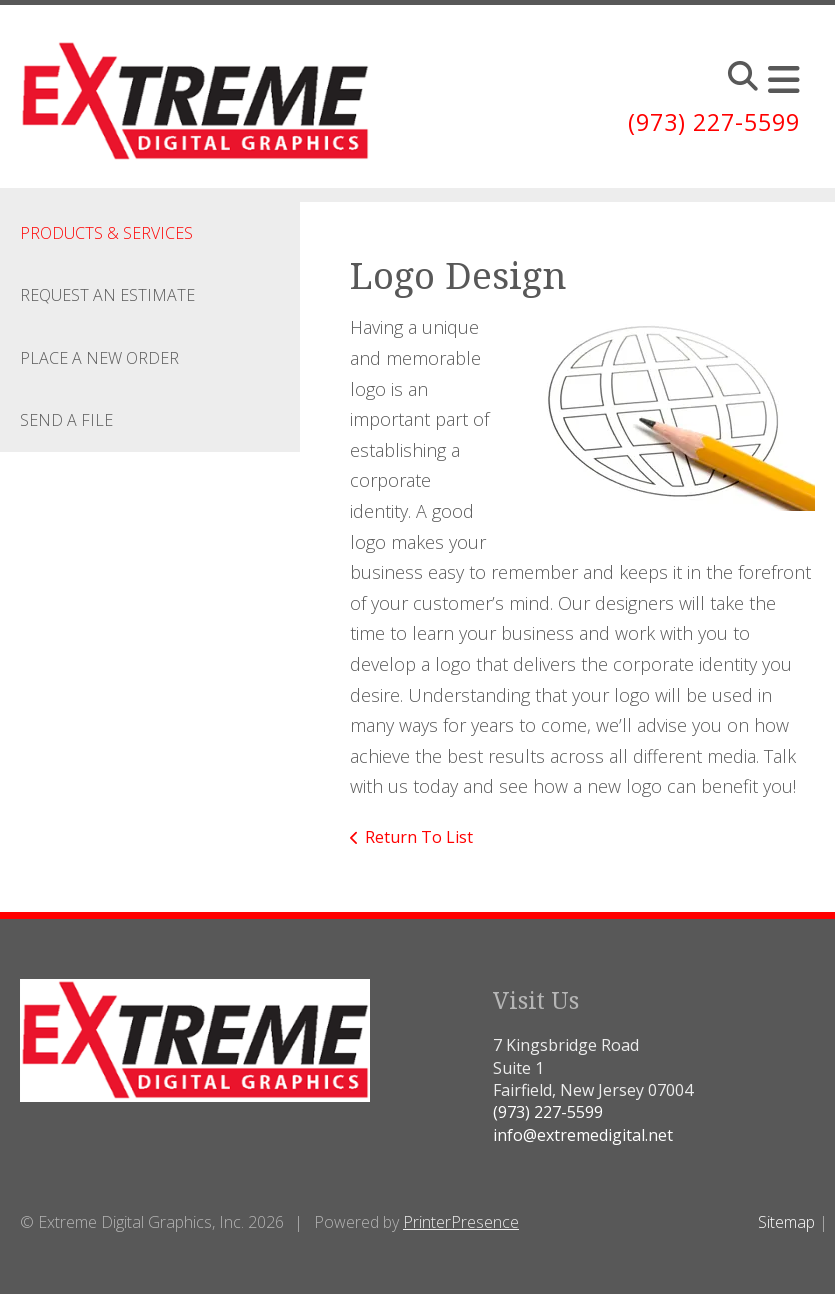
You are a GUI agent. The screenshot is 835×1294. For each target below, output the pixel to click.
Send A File (66, 420)
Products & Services (106, 233)
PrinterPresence (461, 1222)
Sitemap (786, 1222)
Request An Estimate (107, 295)
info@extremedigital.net (583, 1135)
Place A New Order (99, 358)
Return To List (419, 837)
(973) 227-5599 (709, 121)
